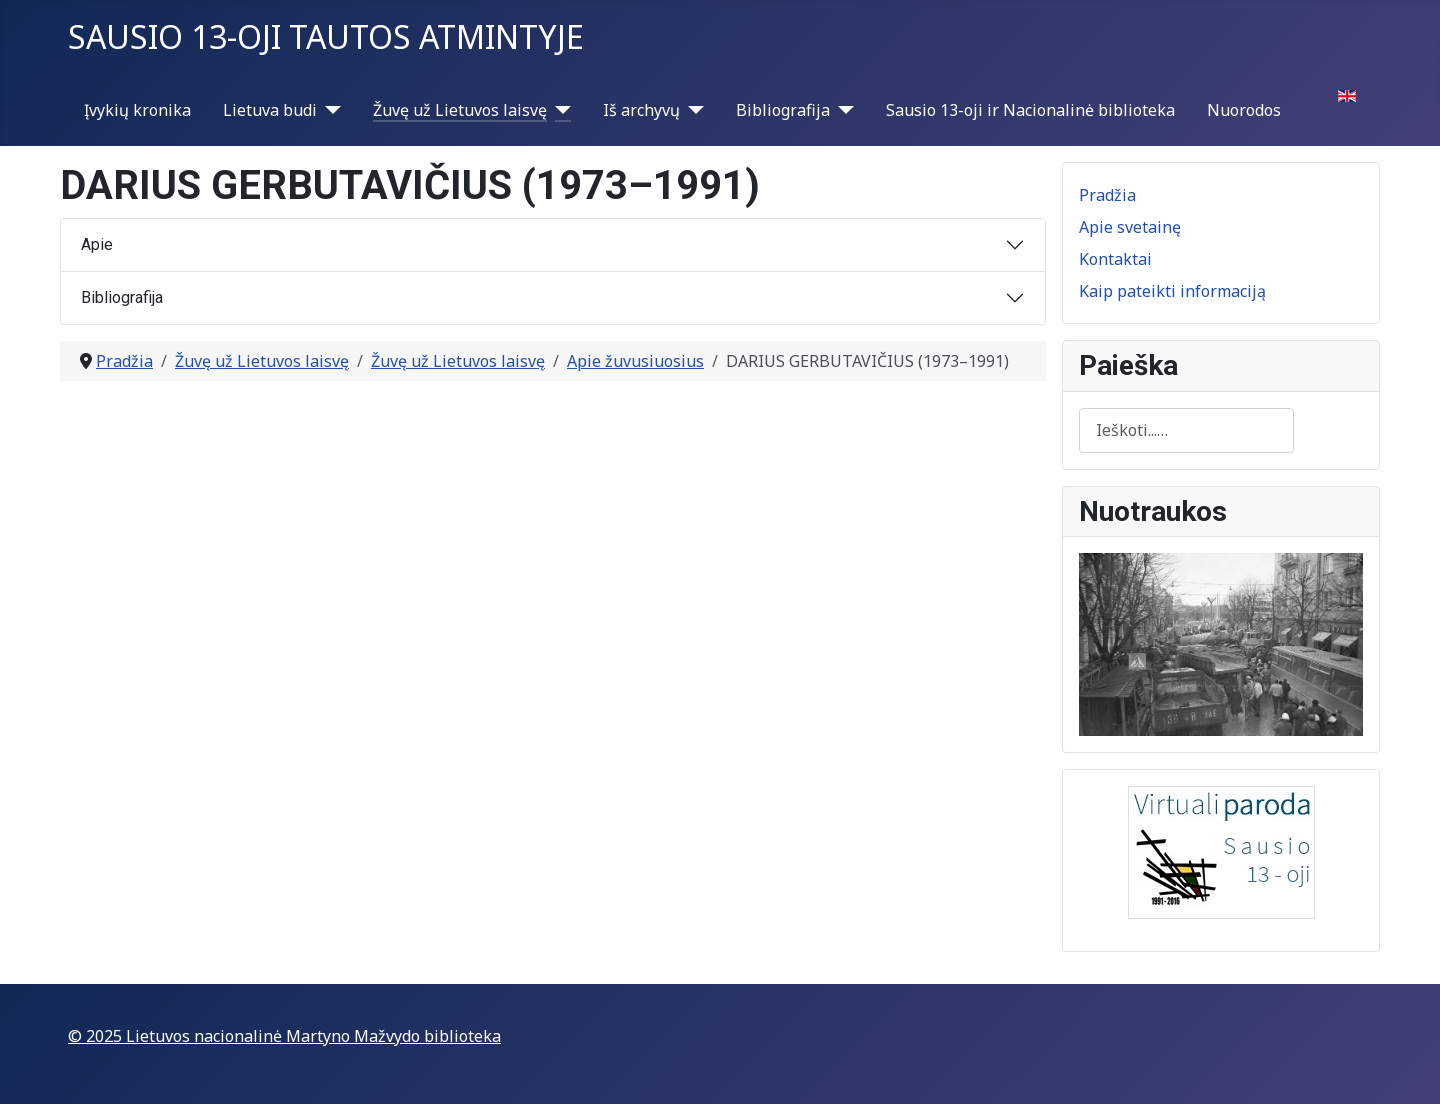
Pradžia (1107, 195)
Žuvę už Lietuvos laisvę (460, 110)
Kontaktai (1115, 259)
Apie (97, 244)
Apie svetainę (1130, 227)
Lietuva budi (270, 110)
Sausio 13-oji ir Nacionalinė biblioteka (1030, 110)
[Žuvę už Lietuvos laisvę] (559, 110)
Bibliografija (783, 110)
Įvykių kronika (137, 110)
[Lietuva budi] (329, 110)
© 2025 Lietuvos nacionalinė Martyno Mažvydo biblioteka (284, 1036)
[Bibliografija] (842, 110)
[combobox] (1186, 430)
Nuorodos (1244, 110)
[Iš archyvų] (692, 110)
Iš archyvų (641, 110)
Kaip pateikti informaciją (1172, 291)
